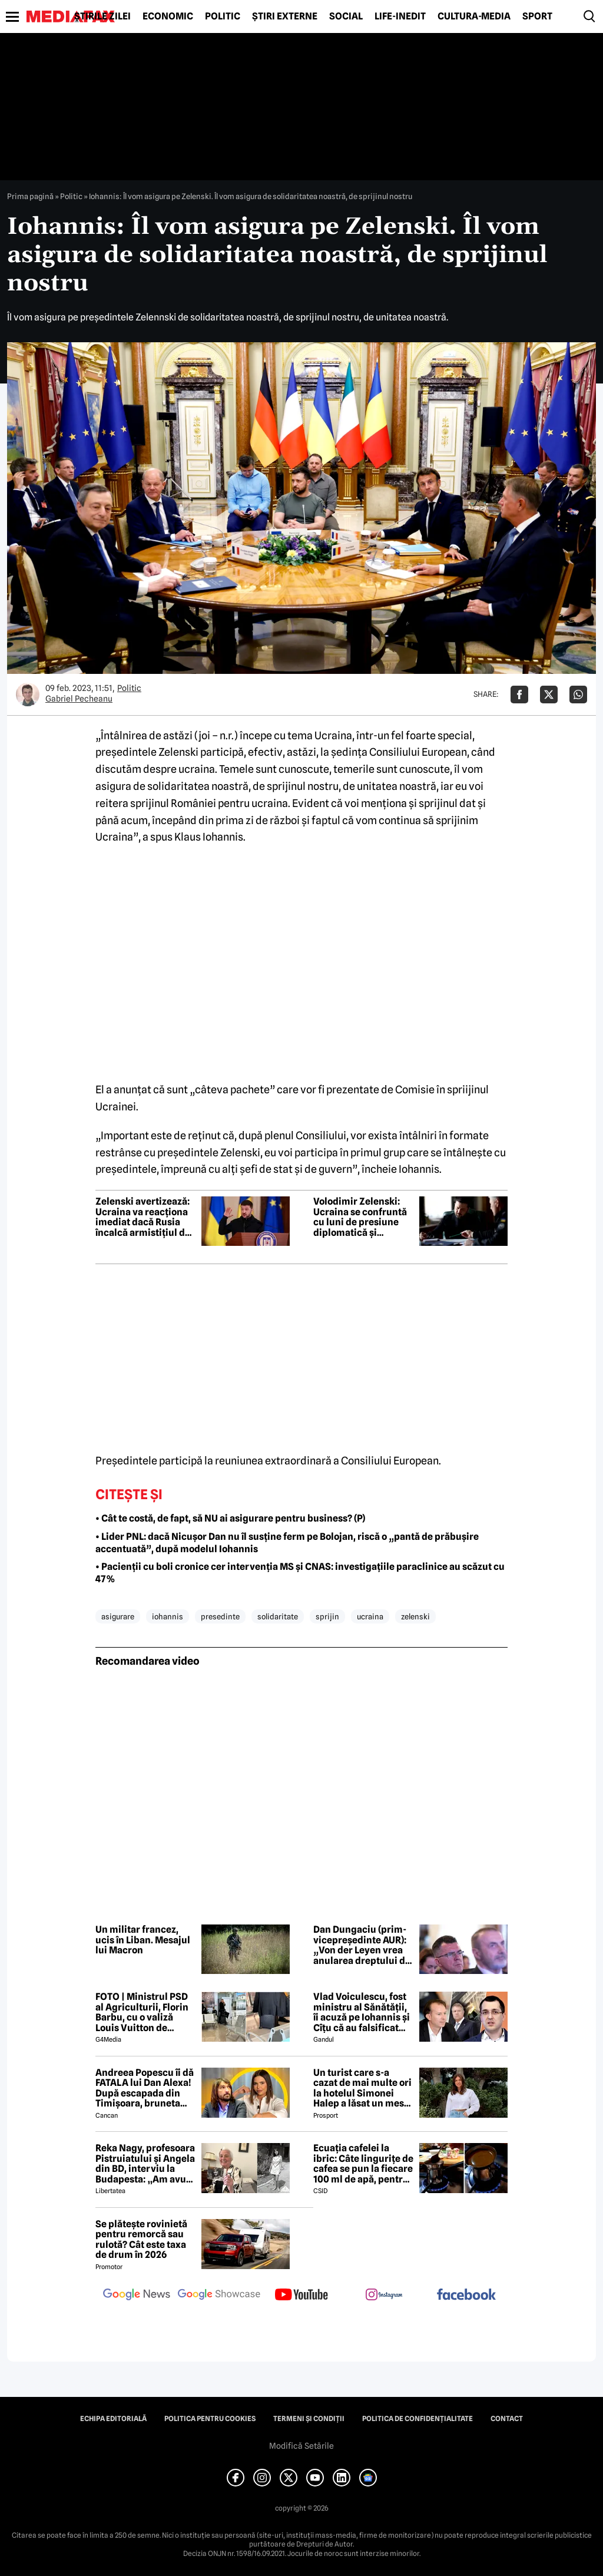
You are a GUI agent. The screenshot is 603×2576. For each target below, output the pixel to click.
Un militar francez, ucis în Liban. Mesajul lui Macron (142, 1940)
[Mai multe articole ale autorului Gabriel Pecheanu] (27, 694)
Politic (222, 16)
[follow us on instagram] (384, 2296)
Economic (168, 16)
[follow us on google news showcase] (219, 2296)
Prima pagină (30, 196)
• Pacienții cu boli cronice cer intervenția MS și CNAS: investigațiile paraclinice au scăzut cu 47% (300, 1573)
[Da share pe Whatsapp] (578, 694)
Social (346, 16)
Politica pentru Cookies (210, 2419)
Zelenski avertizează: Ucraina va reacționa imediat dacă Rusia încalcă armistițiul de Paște (142, 1217)
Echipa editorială (113, 2419)
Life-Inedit (400, 16)
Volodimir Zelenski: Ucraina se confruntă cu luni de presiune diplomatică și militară (360, 1217)
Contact (507, 2419)
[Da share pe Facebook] (519, 694)
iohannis (167, 1616)
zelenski (415, 1616)
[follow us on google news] (136, 2296)
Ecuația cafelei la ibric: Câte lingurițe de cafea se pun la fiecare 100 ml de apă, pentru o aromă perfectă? (363, 2163)
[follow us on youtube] (301, 2296)
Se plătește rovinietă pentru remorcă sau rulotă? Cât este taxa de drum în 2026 (141, 2239)
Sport (537, 16)
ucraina (370, 1616)
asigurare (117, 1616)
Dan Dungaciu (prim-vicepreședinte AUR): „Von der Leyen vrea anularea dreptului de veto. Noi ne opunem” (361, 1945)
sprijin (327, 1616)
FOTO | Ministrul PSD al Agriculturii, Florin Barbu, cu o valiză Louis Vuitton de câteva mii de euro (141, 2012)
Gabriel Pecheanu (78, 698)
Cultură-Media (474, 16)
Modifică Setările (301, 2446)
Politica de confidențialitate (417, 2419)
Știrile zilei (102, 16)
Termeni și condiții (308, 2419)
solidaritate (277, 1616)
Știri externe (284, 16)
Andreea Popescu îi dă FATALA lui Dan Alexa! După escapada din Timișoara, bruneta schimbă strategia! (144, 2088)
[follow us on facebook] (466, 2295)
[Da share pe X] (549, 694)
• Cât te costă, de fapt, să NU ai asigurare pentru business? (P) (230, 1518)
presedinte (220, 1616)
